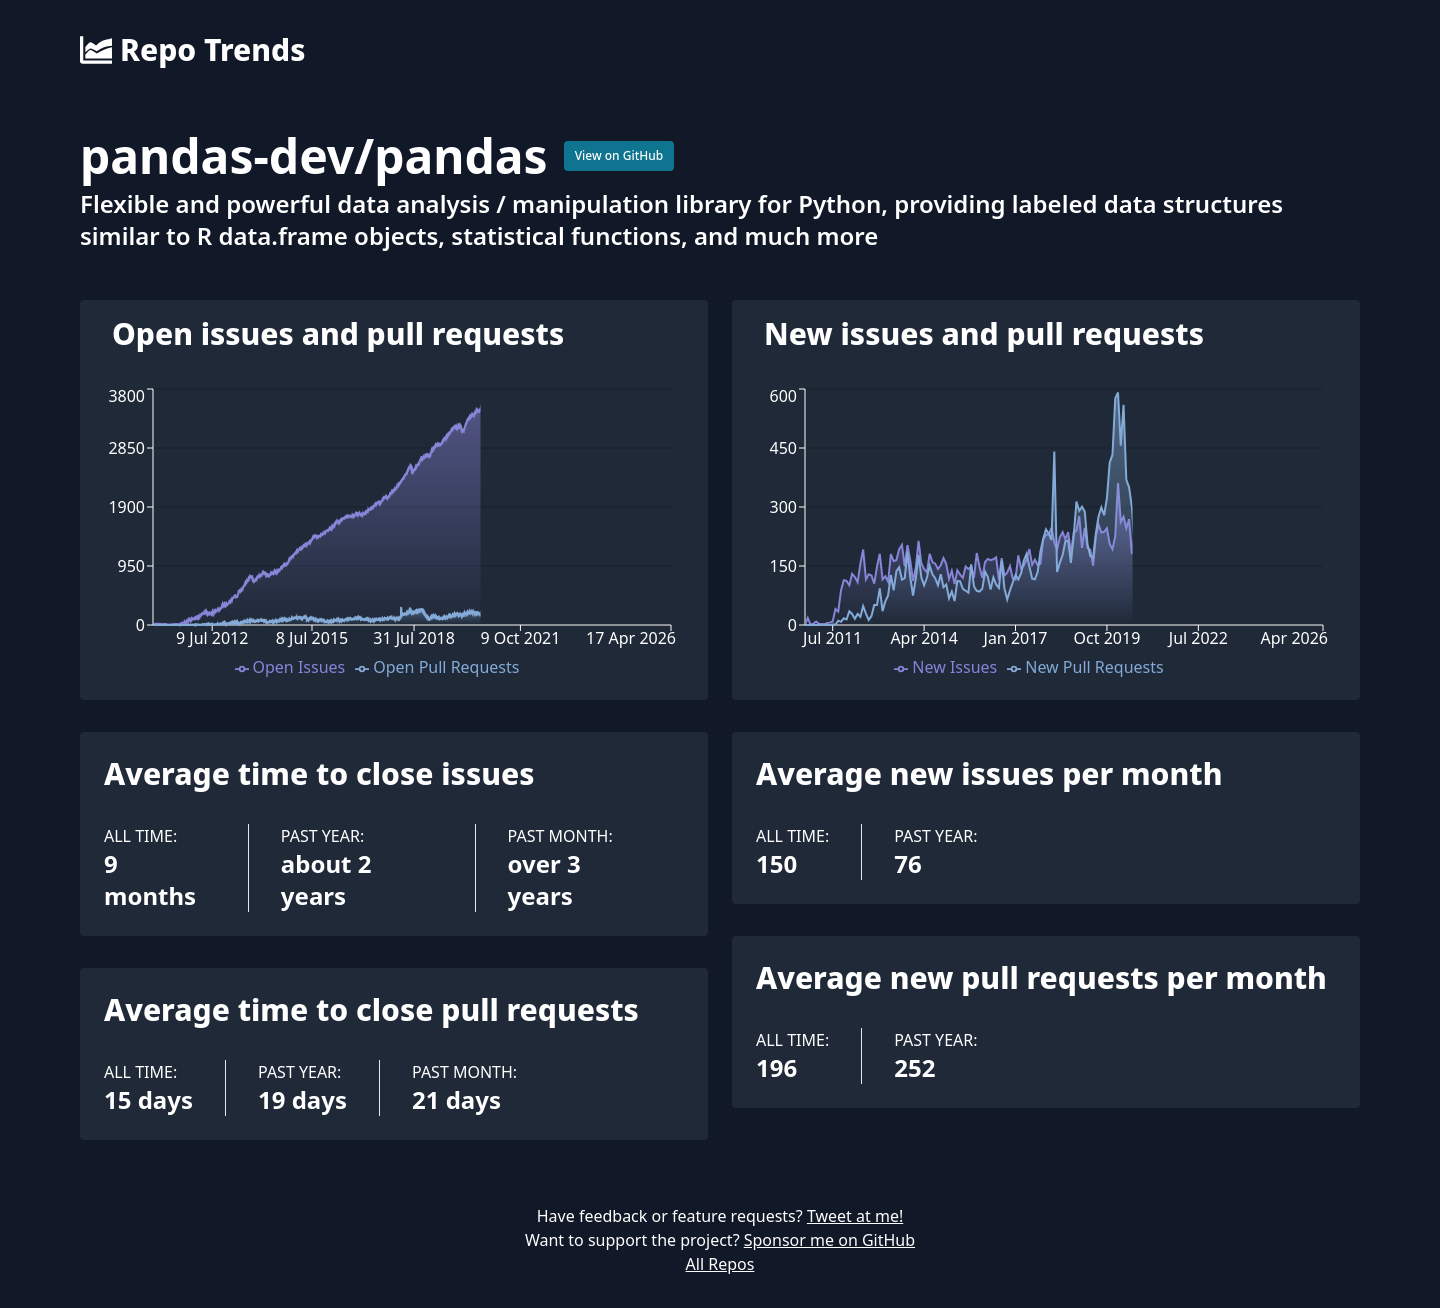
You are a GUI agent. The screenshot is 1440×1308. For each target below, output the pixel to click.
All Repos (720, 1264)
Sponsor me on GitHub (829, 1240)
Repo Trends (192, 50)
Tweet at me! (855, 1216)
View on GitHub (619, 155)
